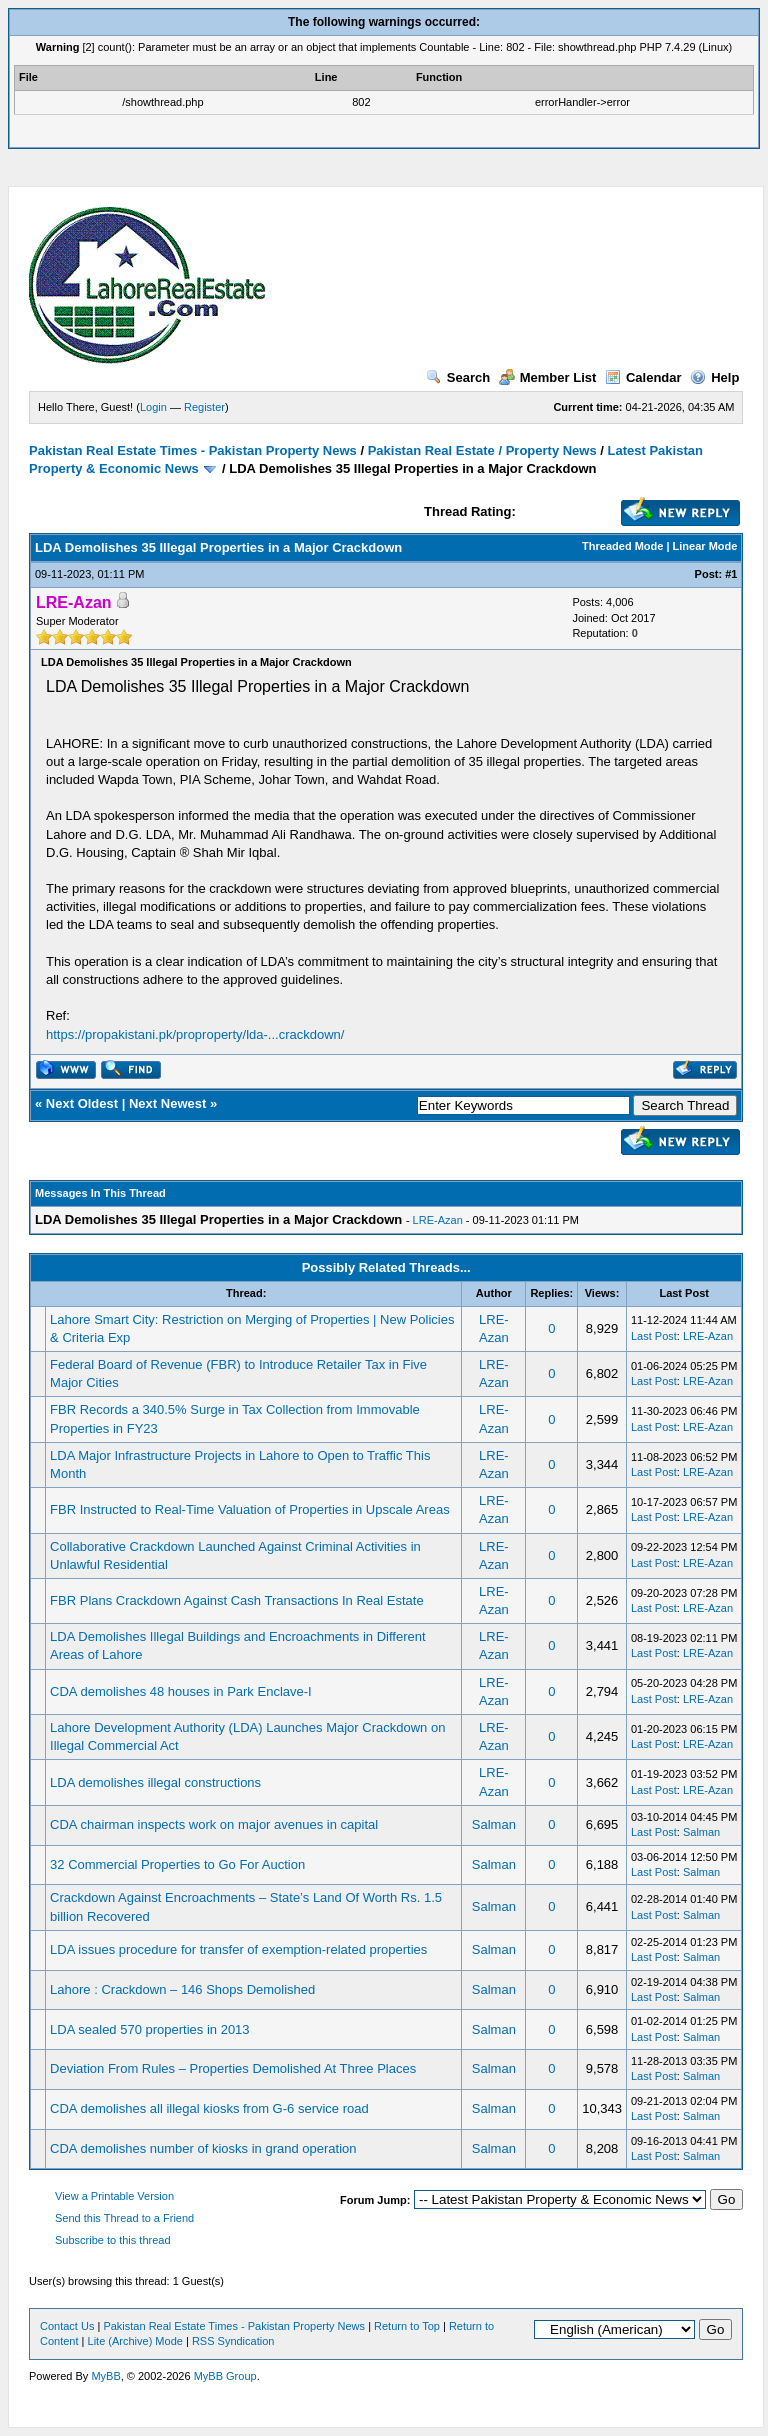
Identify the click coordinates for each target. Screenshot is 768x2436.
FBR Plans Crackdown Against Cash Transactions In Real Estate (237, 1600)
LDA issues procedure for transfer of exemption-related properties (238, 1949)
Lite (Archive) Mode (135, 2341)
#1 (731, 574)
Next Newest (167, 1103)
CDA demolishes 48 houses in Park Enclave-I (181, 1691)
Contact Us (67, 2326)
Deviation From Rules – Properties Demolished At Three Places (233, 2068)
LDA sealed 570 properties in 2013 (149, 2029)
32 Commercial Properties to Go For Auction (177, 1864)
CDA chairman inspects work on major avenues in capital (214, 1824)
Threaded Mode (622, 546)
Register (204, 407)
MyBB (105, 2376)
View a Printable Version (114, 2196)
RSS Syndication (233, 2341)
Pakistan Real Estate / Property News (482, 450)
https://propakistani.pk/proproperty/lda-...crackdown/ (195, 1034)
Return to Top (407, 2326)
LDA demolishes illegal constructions (155, 1782)
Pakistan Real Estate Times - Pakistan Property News (194, 450)
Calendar (643, 377)
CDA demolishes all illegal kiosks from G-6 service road (209, 2108)
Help (714, 377)
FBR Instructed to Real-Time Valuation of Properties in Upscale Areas (250, 1509)
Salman (494, 1824)
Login (153, 407)
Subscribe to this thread (113, 2240)
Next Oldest (82, 1103)
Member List (548, 377)
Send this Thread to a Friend (124, 2218)
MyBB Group (225, 2376)
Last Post (654, 1336)
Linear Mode (705, 546)
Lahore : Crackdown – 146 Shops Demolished (182, 1989)
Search (458, 377)
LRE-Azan (438, 1220)
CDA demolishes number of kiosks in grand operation (203, 2148)
